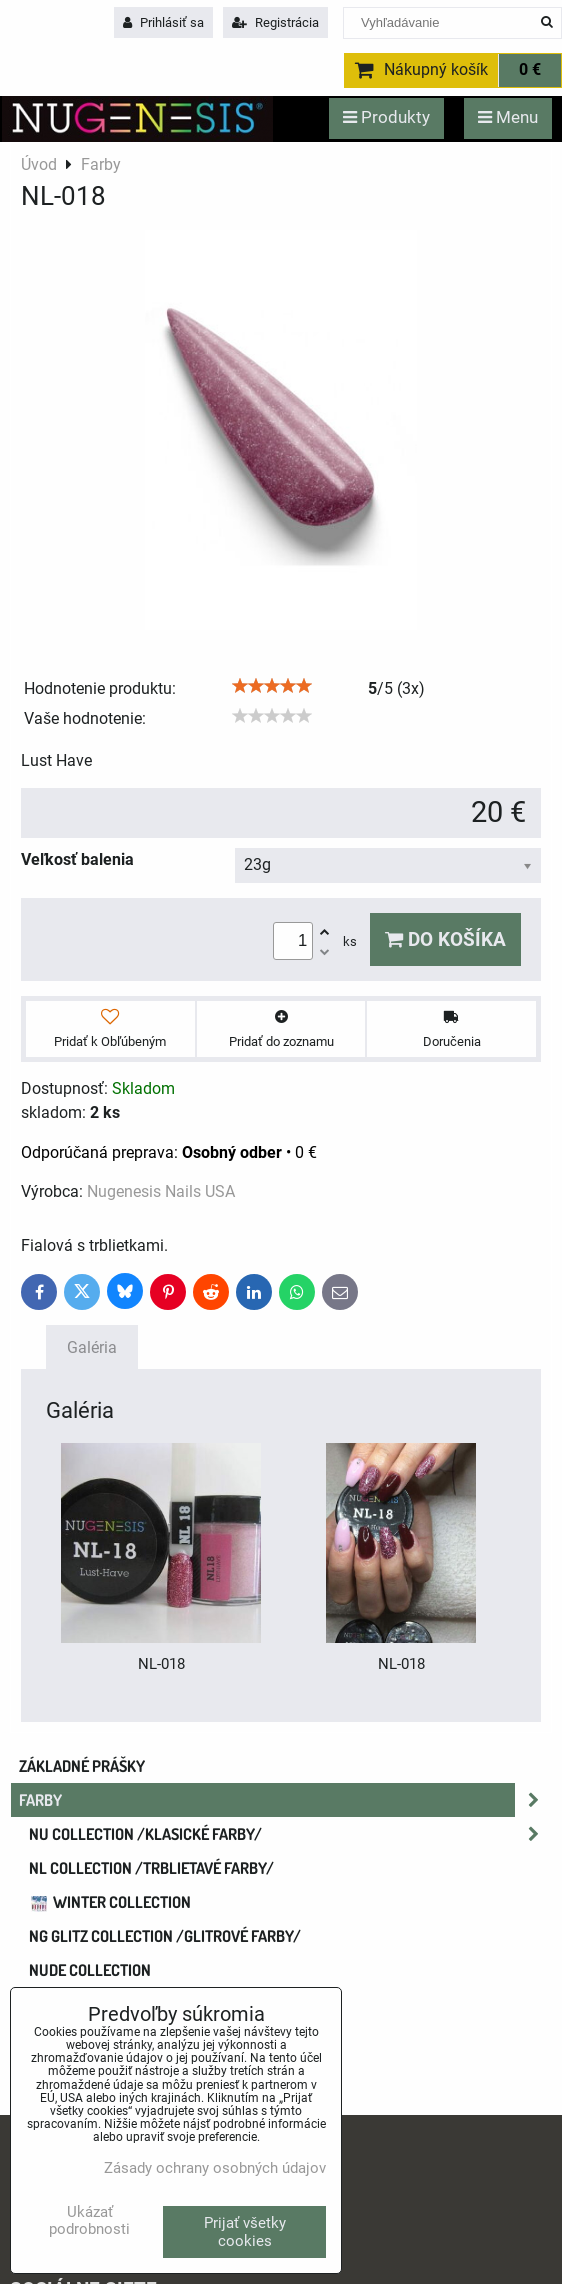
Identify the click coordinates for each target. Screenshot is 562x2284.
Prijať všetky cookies (245, 2232)
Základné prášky (82, 1766)
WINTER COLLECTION (110, 1902)
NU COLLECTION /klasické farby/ (290, 1834)
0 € (530, 70)
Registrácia (275, 22)
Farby (285, 1800)
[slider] (272, 686)
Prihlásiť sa (163, 22)
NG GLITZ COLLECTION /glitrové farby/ (165, 1936)
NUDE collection (90, 1970)
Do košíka (445, 939)
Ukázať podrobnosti (89, 2220)
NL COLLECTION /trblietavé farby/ (151, 1868)
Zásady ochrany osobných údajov (215, 2168)
